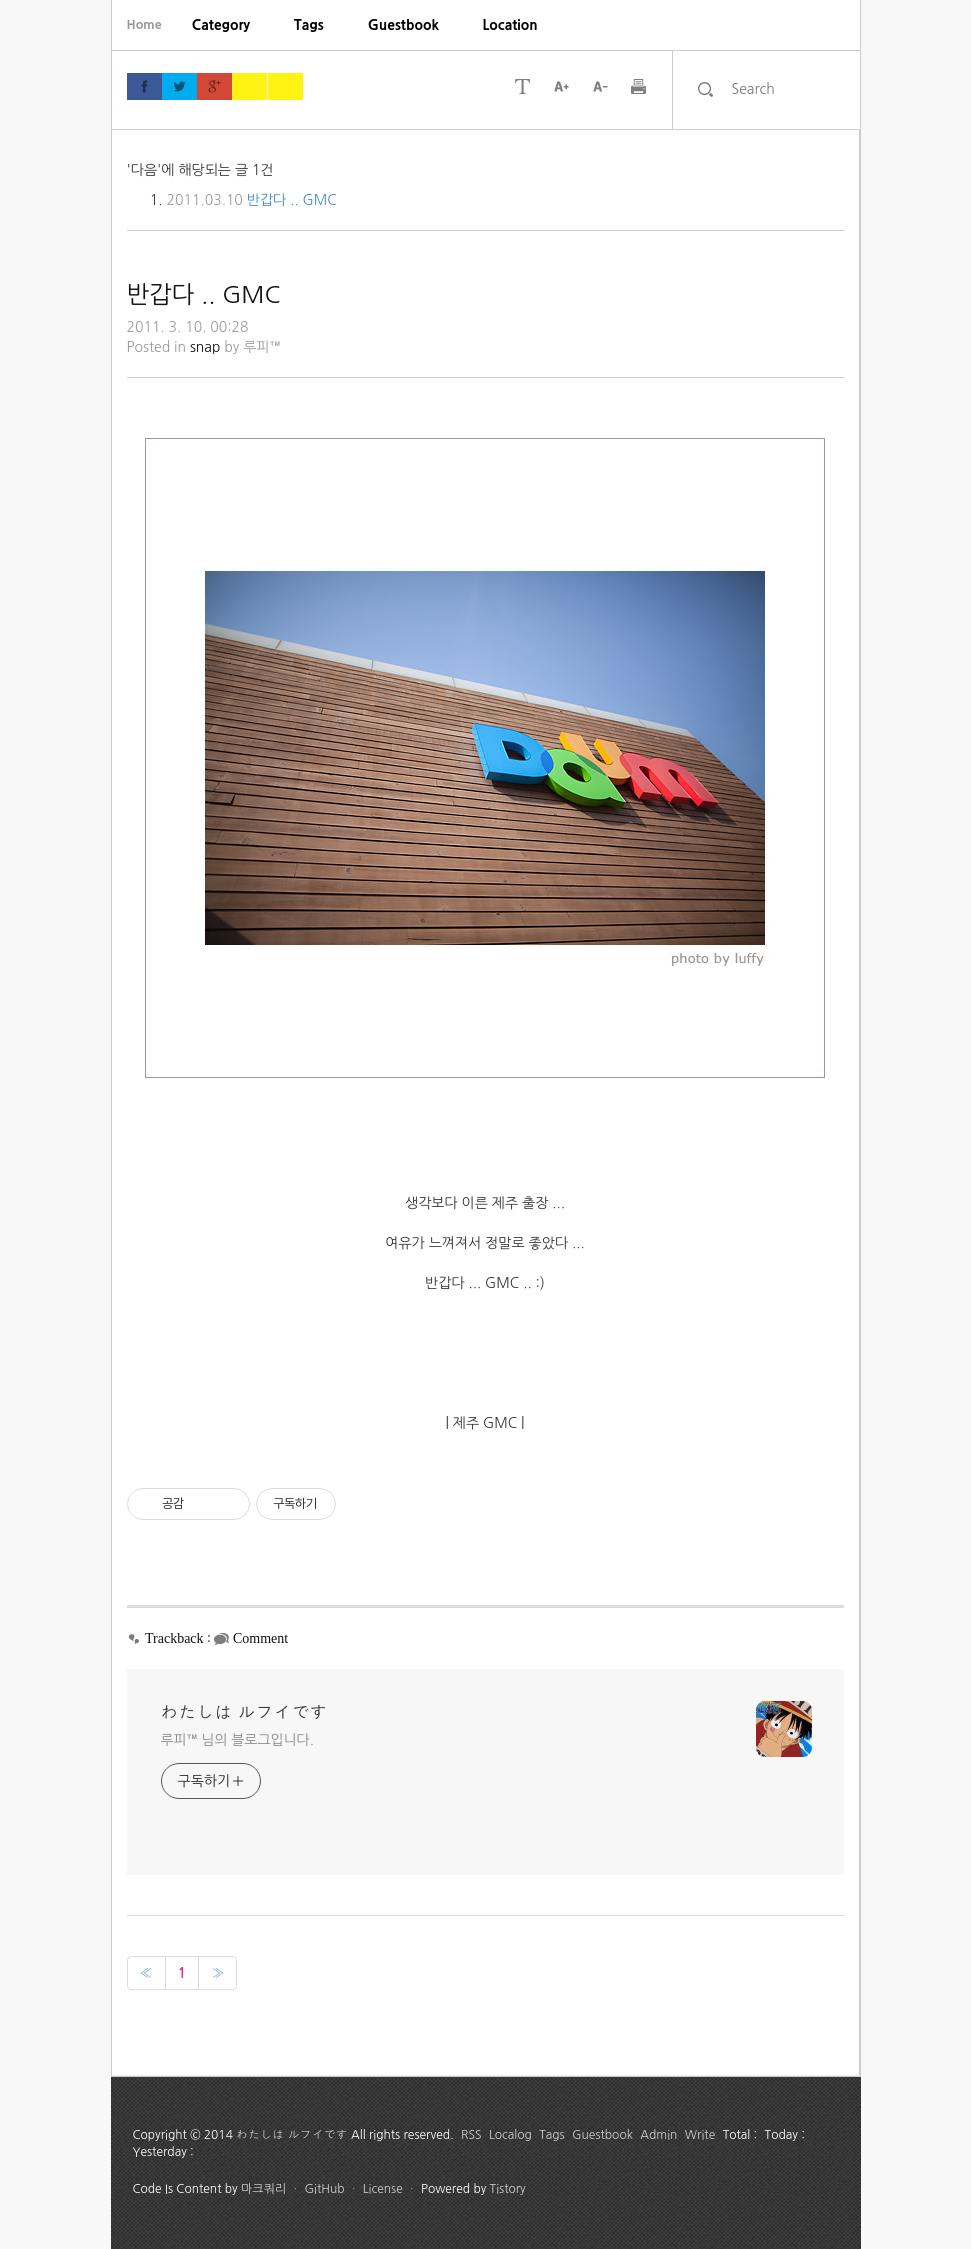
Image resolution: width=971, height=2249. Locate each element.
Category (221, 25)
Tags (309, 25)
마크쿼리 (263, 2189)
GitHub (324, 2189)
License (383, 2189)
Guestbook (403, 25)
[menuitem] (221, 25)
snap (205, 347)
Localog (510, 2135)
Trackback (174, 1638)
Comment (260, 1638)
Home (144, 24)
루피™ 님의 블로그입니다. (237, 1740)
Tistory (508, 2189)
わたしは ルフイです (244, 1713)
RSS (471, 2135)
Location (510, 25)
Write (700, 2135)
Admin (658, 2135)
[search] (783, 89)
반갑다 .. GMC (292, 200)
